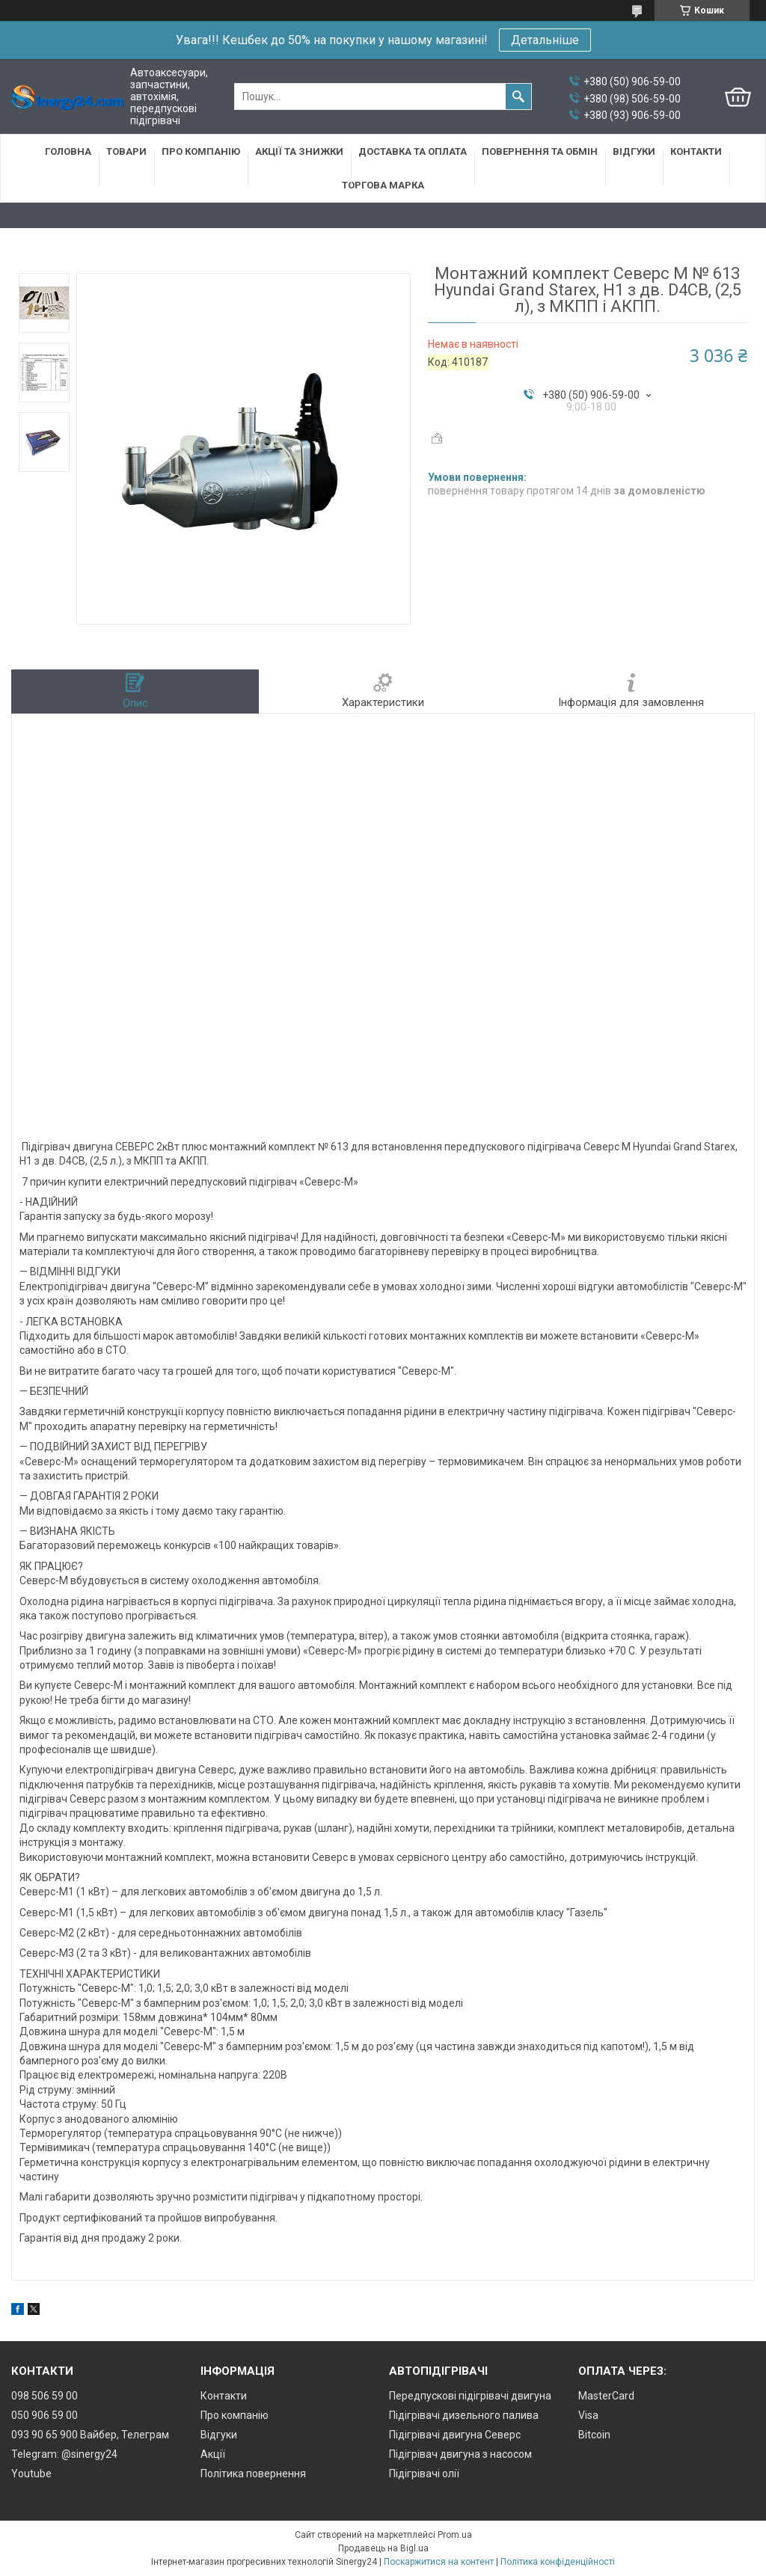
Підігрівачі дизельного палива (464, 2415)
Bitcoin (594, 2435)
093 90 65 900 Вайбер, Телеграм (90, 2435)
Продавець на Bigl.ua (383, 2548)
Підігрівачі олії (424, 2474)
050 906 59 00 (44, 2415)
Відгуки (634, 151)
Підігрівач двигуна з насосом (460, 2454)
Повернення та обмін (540, 151)
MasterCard (606, 2396)
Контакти (696, 151)
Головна (68, 151)
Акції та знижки (299, 151)
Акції (212, 2454)
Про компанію (201, 151)
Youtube (31, 2474)
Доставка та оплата (412, 151)
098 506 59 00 (44, 2396)
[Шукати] (518, 96)
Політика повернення (253, 2474)
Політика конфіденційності (557, 2562)
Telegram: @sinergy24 (64, 2454)
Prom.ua (455, 2535)
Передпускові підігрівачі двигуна (470, 2396)
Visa (588, 2415)
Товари (126, 151)
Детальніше (545, 40)
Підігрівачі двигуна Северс (455, 2435)
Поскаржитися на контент (439, 2562)
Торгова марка (383, 185)
